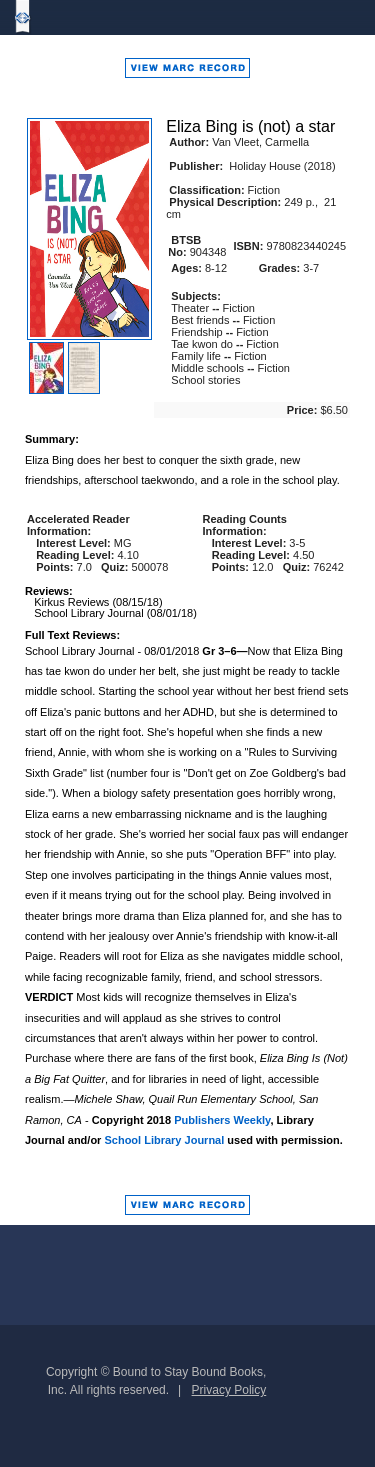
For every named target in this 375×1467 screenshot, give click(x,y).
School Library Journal (164, 1140)
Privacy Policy (229, 1390)
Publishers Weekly (222, 1120)
